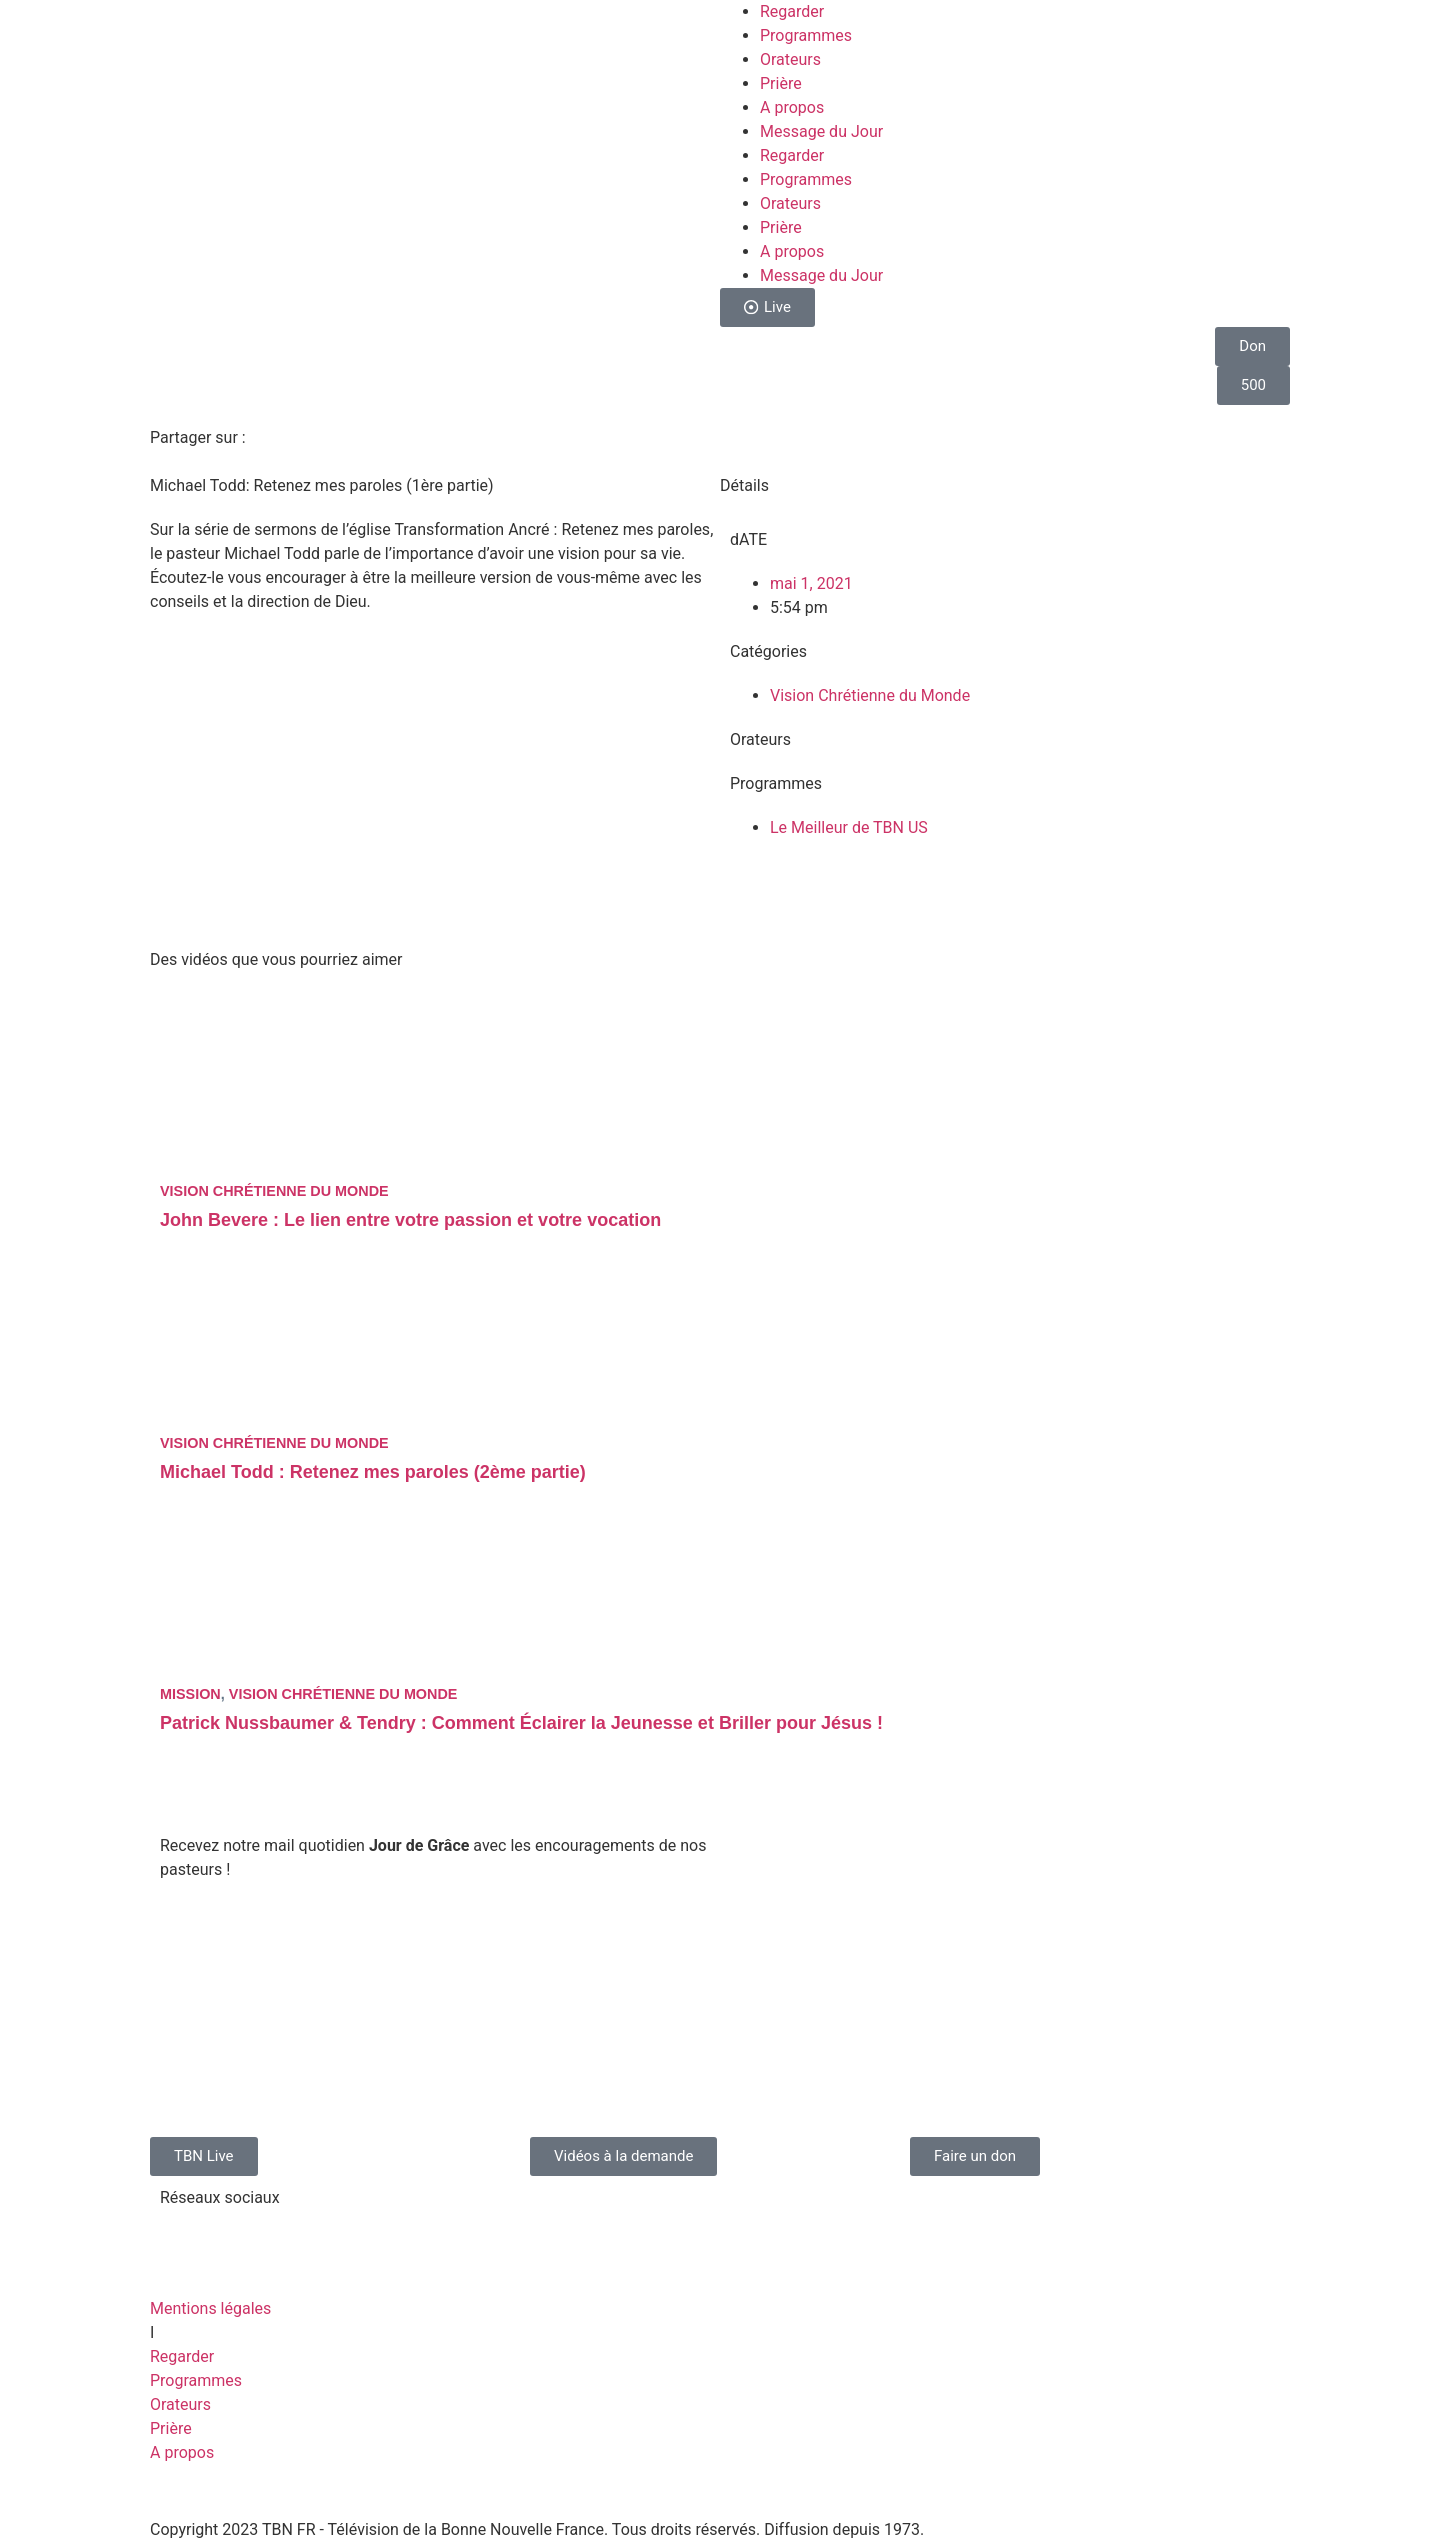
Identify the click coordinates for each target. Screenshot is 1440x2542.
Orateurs (790, 59)
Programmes (806, 35)
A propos (792, 107)
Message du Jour (821, 131)
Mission (190, 1694)
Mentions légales (210, 2308)
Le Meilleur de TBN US (849, 827)
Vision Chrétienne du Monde (870, 695)
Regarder (792, 11)
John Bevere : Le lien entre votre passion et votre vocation (410, 1220)
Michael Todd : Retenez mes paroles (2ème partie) (373, 1472)
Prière (781, 83)
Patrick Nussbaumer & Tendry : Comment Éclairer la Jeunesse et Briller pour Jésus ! (521, 1723)
